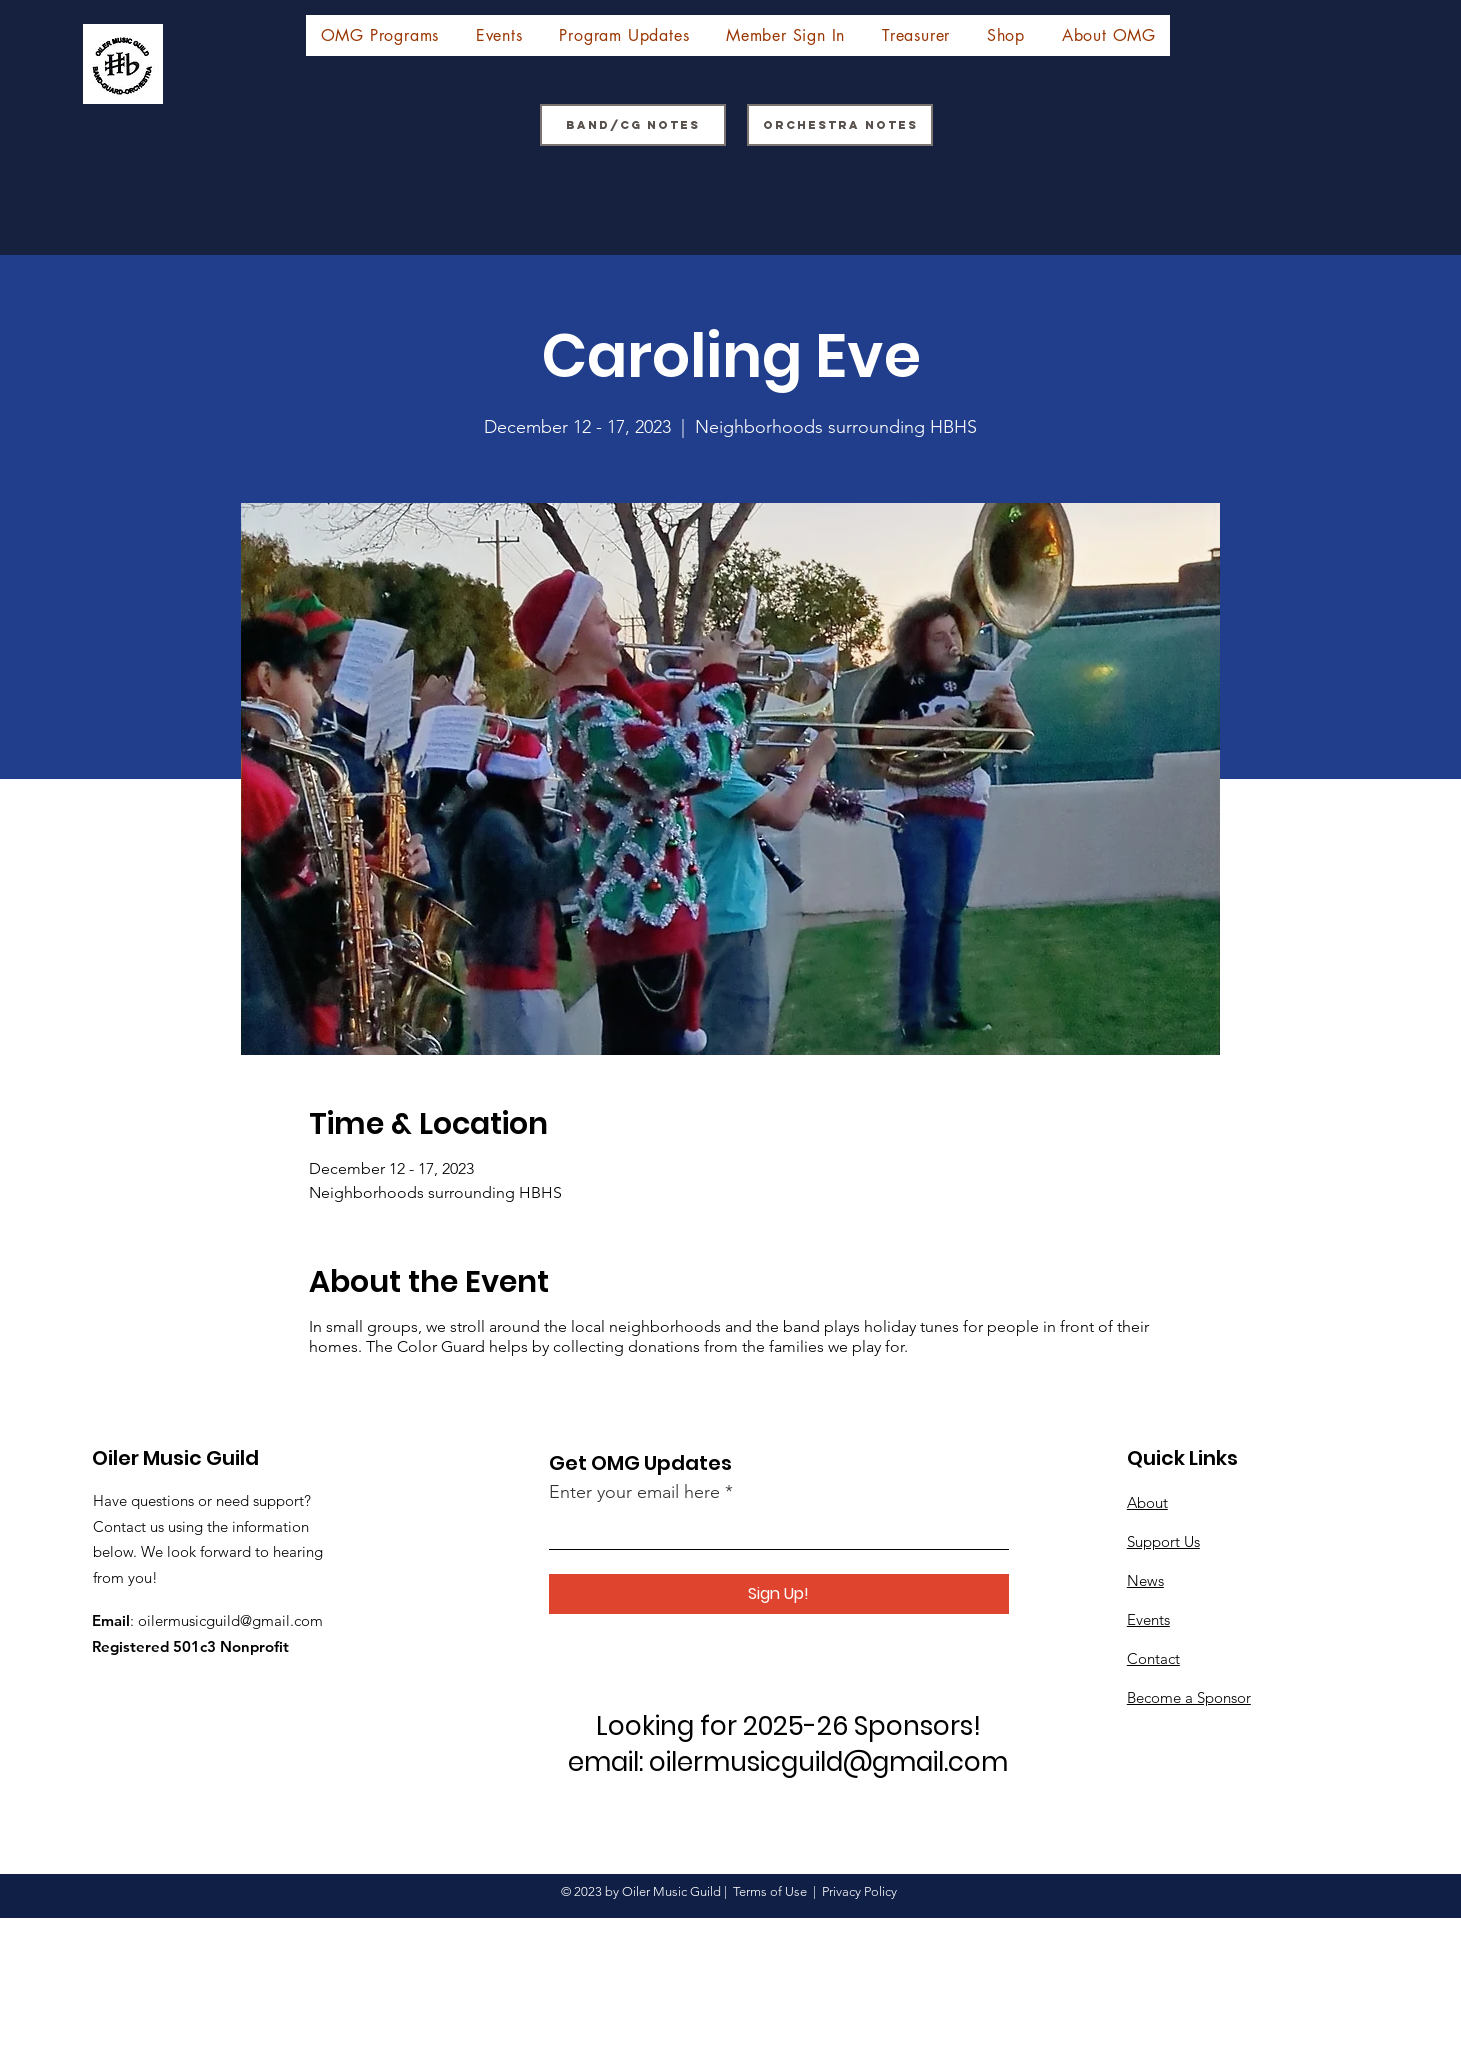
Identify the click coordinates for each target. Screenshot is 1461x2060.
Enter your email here (634, 1492)
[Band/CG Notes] (633, 125)
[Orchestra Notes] (840, 125)
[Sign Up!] (779, 1594)
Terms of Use (770, 1891)
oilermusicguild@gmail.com (230, 1620)
